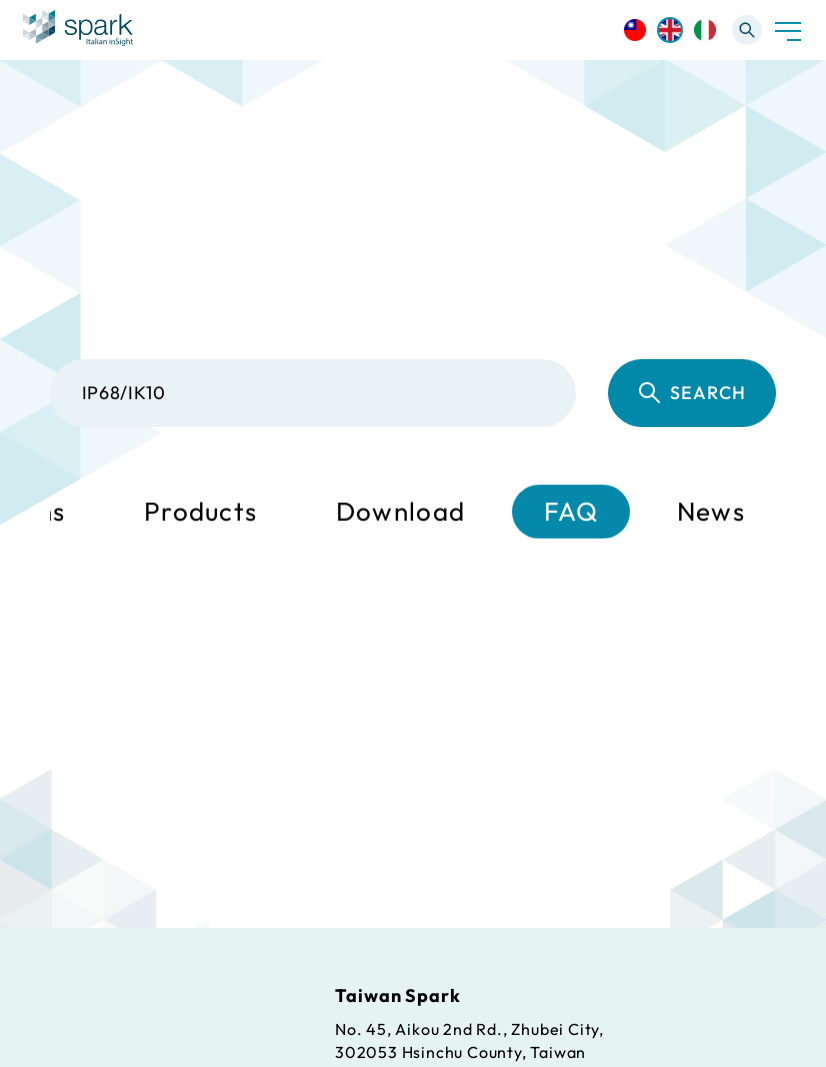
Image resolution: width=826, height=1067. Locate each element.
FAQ (571, 512)
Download (400, 512)
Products (200, 512)
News (711, 512)
